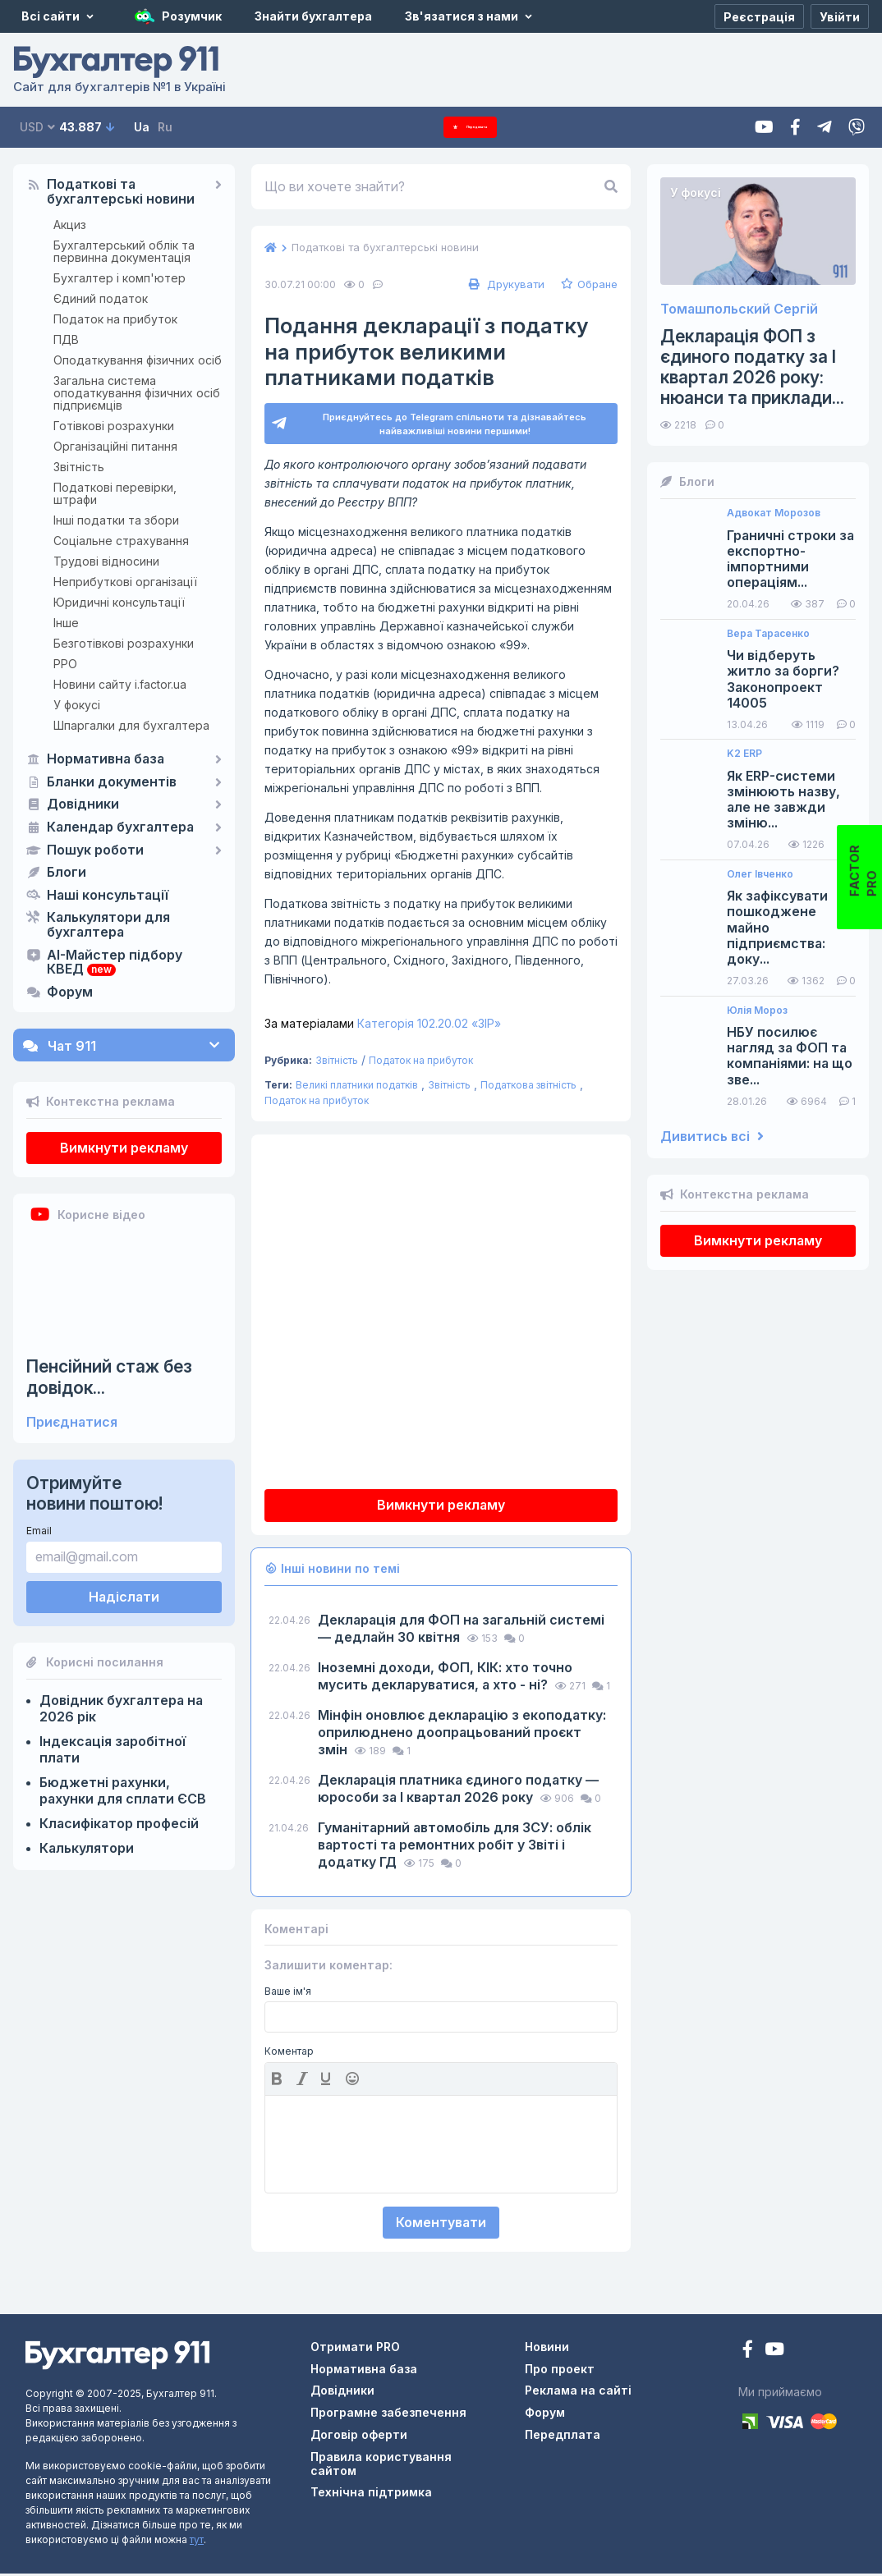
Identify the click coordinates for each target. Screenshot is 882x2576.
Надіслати (124, 1596)
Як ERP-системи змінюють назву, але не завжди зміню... (783, 800)
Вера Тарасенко (768, 633)
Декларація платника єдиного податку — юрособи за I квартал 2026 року (458, 1791)
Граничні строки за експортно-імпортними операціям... (790, 559)
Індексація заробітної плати (112, 1749)
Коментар (289, 2054)
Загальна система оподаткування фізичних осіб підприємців (136, 393)
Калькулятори (86, 1848)
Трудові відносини (106, 561)
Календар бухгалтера (120, 827)
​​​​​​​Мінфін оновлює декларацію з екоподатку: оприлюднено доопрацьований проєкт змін (462, 1734)
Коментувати (441, 2224)
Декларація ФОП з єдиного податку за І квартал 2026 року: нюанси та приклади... (752, 367)
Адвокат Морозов (773, 513)
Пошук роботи (95, 850)
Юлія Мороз (757, 1010)
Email (39, 1530)
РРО (65, 664)
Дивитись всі (712, 1136)
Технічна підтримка (371, 2494)
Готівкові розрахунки (113, 426)
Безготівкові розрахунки (123, 643)
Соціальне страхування (121, 541)
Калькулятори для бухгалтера (108, 925)
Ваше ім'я (287, 1994)
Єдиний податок (100, 298)
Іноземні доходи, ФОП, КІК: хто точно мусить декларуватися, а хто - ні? (445, 1678)
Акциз (69, 224)
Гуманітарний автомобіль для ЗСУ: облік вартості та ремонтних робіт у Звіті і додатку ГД (454, 1847)
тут (197, 2542)
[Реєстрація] (759, 16)
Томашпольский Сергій (739, 309)
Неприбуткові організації (125, 582)
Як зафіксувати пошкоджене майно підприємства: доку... (777, 927)
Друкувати (504, 284)
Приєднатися (71, 1422)
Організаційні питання (115, 446)
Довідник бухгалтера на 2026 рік (121, 1708)
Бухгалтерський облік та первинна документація (124, 251)
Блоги (66, 872)
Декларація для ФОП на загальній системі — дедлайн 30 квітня (461, 1631)
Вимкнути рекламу (124, 1147)
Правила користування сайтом (381, 2466)
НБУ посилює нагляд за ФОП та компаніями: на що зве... (789, 1056)
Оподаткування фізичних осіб (137, 360)
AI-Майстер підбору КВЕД (114, 963)
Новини (547, 2349)
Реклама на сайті (578, 2393)
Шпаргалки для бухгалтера (131, 725)
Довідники (83, 804)
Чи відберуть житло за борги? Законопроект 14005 (783, 679)
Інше (66, 623)
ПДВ (66, 339)
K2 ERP (744, 753)
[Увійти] (840, 16)
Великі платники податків (357, 1087)
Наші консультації (107, 895)
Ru (165, 127)
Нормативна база (105, 759)
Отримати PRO (355, 2349)
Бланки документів (112, 782)
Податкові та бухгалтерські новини (121, 192)
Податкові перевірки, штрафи (115, 493)
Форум (70, 992)
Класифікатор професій (119, 1823)
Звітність (78, 467)
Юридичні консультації (119, 602)
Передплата (470, 127)
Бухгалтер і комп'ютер (119, 278)
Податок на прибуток (115, 319)
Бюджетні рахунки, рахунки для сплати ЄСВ (122, 1790)
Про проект (560, 2371)
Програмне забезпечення (388, 2415)
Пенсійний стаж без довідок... (109, 1376)
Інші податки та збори (116, 520)
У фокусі (76, 705)
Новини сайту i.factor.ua (119, 684)
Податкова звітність (528, 1087)
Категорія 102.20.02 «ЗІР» (382, 1026)
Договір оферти (358, 2437)
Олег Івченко (760, 874)
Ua (141, 127)
